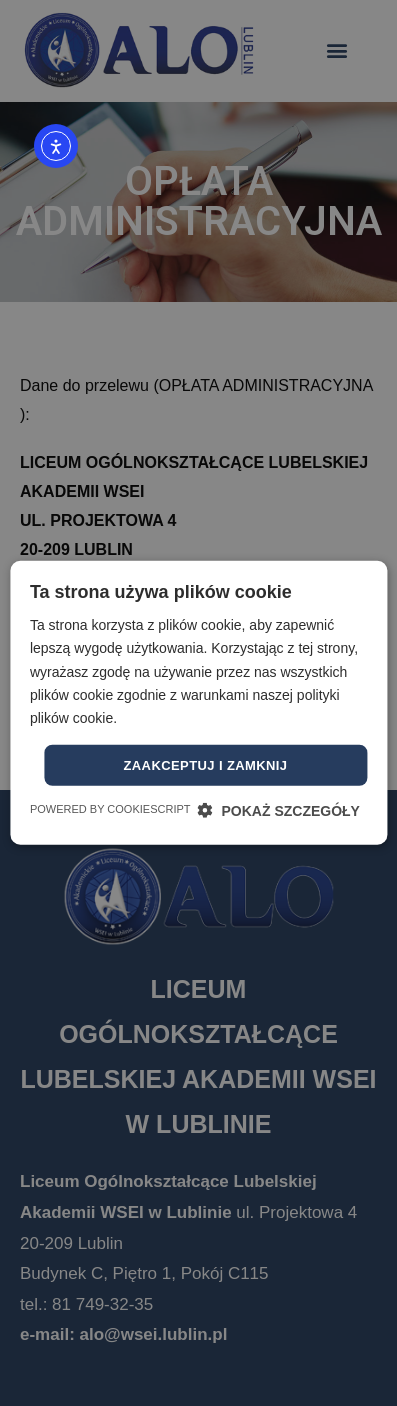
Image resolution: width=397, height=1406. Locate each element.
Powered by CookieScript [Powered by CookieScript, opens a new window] (110, 809)
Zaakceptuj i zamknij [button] (205, 765)
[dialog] (198, 703)
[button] (279, 810)
